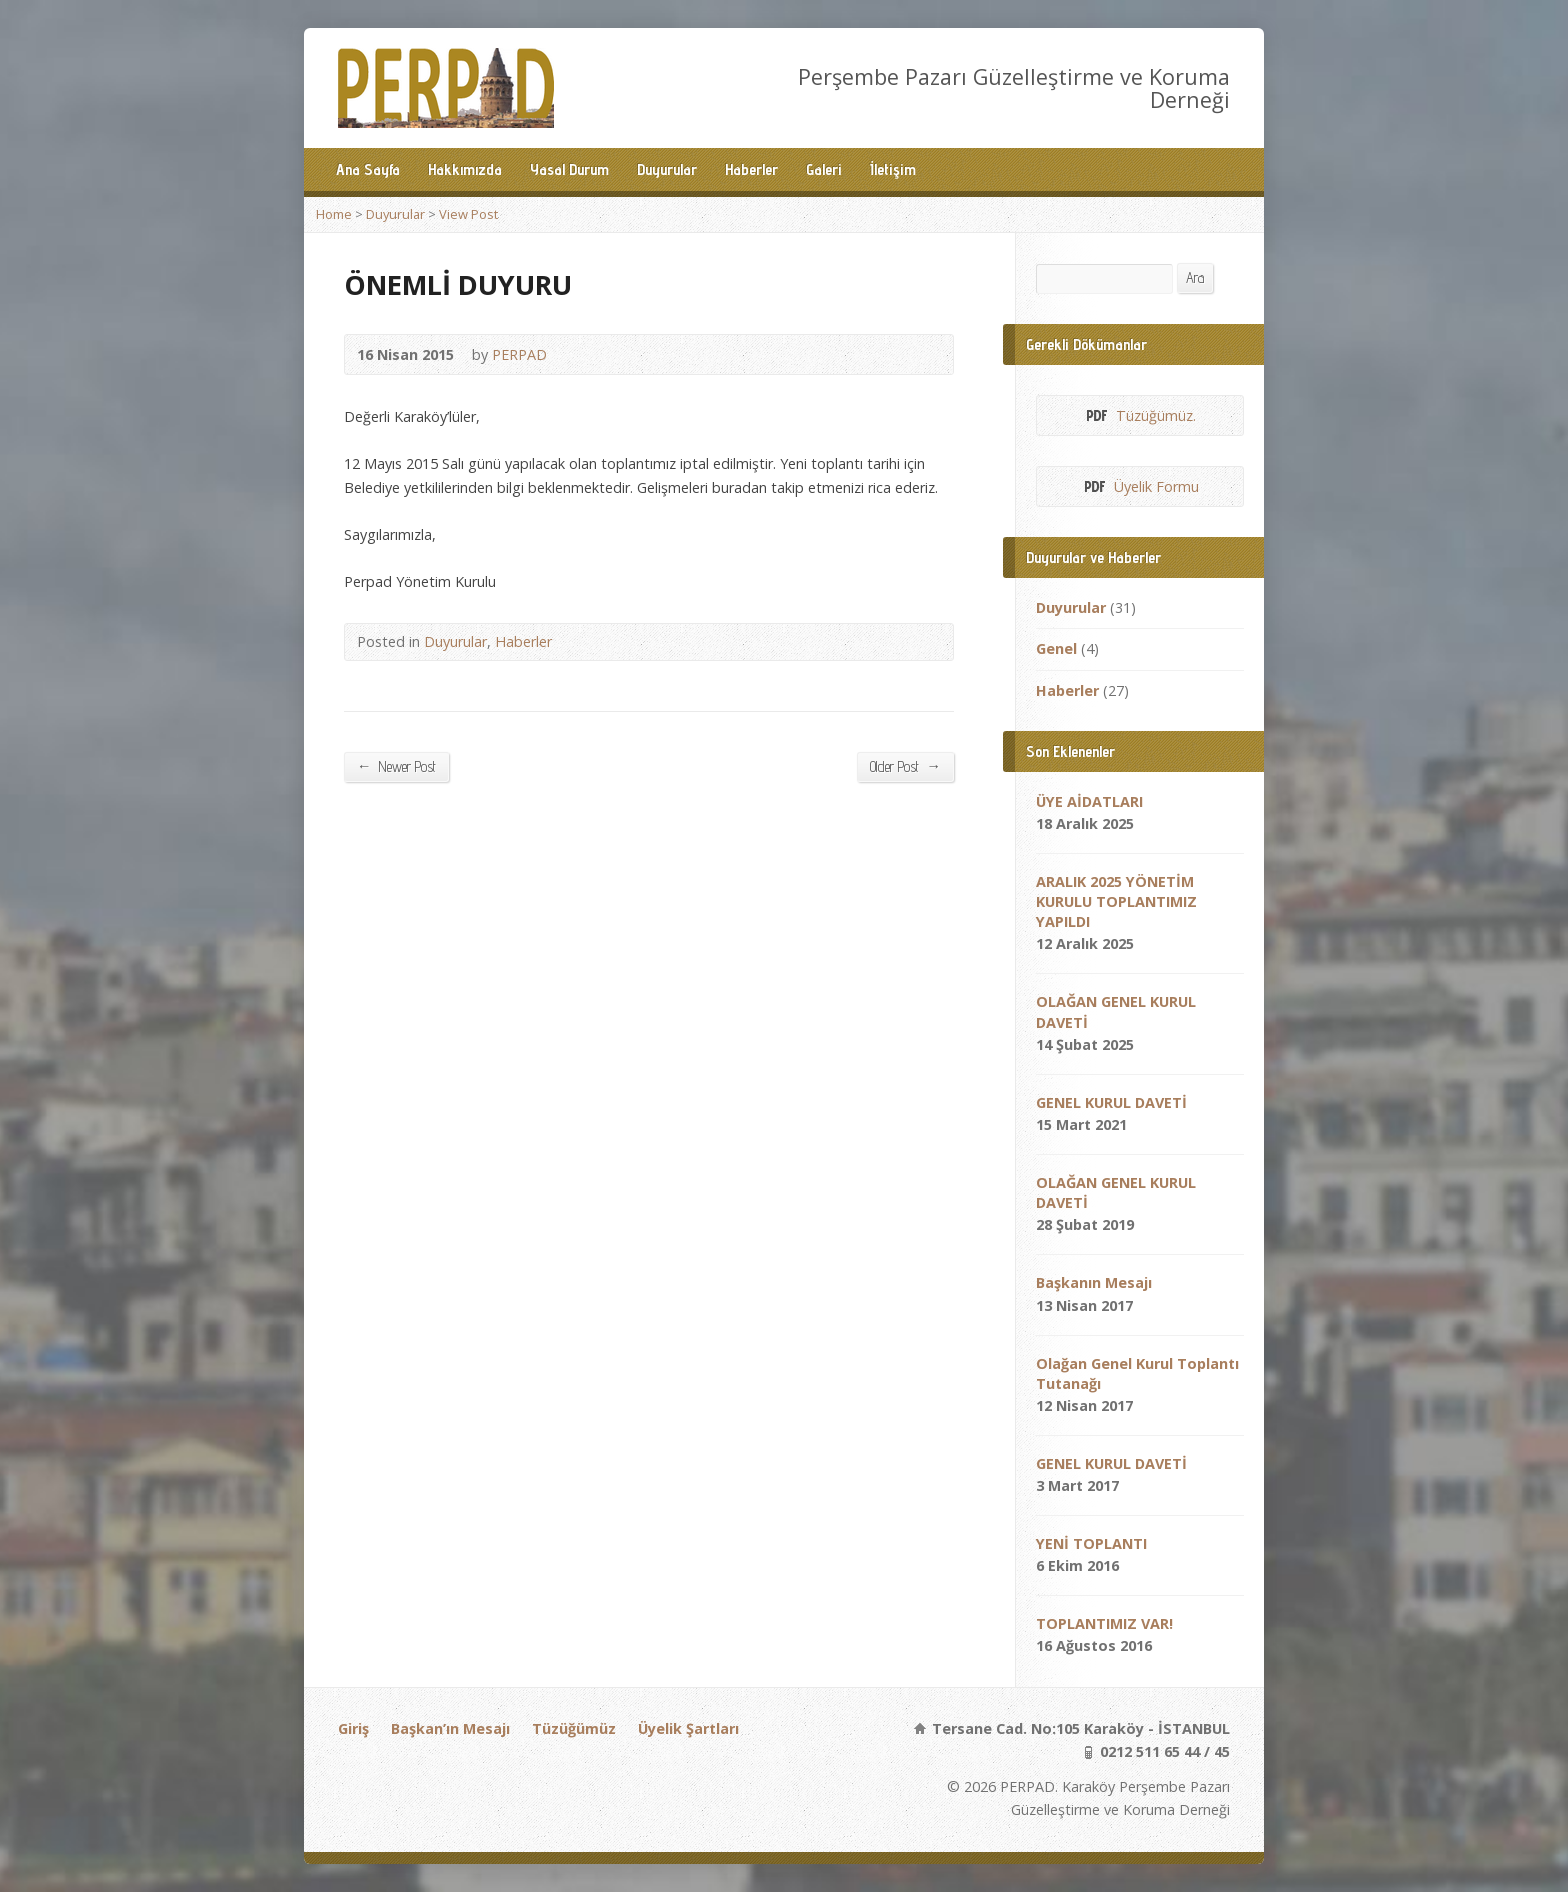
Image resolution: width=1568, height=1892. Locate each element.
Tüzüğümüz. (1156, 415)
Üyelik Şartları (688, 1728)
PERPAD (519, 354)
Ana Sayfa (368, 169)
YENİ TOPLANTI (1091, 1543)
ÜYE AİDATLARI (1089, 801)
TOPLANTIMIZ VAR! (1104, 1623)
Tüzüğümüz (574, 1728)
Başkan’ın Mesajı (450, 1728)
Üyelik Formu (1156, 486)
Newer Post (396, 766)
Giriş (353, 1728)
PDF (1095, 415)
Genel (1056, 648)
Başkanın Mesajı (1094, 1282)
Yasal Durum (569, 169)
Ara (1195, 277)
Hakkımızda (465, 169)
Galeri (824, 169)
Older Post (905, 766)
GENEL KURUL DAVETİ (1111, 1102)
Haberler (751, 169)
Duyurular (667, 169)
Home (334, 214)
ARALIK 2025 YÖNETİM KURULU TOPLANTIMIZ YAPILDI (1116, 901)
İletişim (893, 169)
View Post (468, 214)
